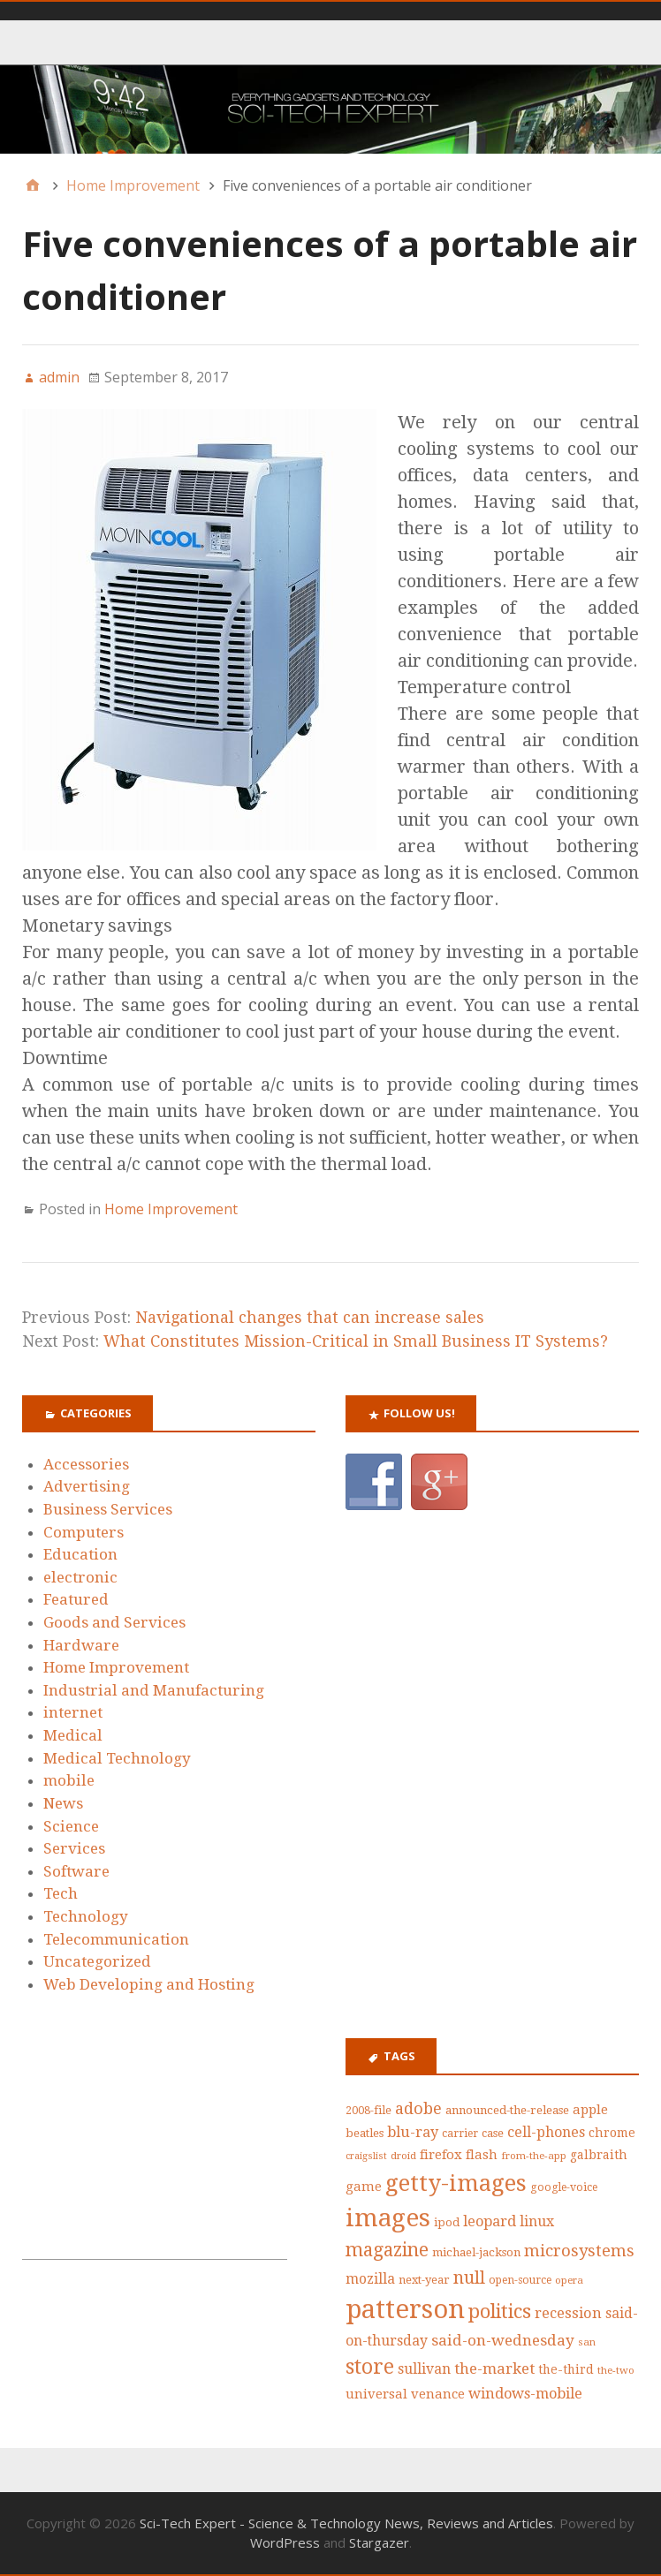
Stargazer (379, 2542)
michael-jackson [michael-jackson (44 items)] (476, 2252)
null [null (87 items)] (469, 2278)
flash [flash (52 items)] (482, 2155)
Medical (73, 1735)
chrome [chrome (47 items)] (612, 2133)
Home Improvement (171, 1209)
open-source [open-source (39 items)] (520, 2280)
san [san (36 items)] (587, 2342)
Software (76, 1871)
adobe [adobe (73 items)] (418, 2108)
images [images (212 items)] (388, 2217)
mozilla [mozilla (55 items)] (370, 2279)
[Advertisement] (154, 2148)
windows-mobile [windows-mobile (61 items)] (525, 2393)
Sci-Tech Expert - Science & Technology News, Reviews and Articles (346, 2523)
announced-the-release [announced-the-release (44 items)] (507, 2110)
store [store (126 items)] (370, 2367)
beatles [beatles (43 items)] (365, 2133)
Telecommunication (116, 1939)
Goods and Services (114, 1622)
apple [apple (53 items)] (590, 2110)
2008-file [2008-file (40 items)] (368, 2110)
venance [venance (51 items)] (438, 2394)
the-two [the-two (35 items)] (615, 2370)
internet (73, 1712)
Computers (83, 1532)
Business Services (107, 1509)
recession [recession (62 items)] (568, 2313)
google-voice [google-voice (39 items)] (563, 2187)
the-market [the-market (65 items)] (494, 2368)
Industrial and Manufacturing (153, 1690)
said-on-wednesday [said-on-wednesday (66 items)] (502, 2340)
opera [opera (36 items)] (569, 2280)
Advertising (86, 1486)
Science (71, 1826)
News (63, 1803)
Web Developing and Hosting (149, 1984)
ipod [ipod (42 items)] (447, 2222)
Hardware (81, 1645)
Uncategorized (97, 1961)
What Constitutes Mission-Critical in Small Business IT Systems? (355, 1341)
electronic (80, 1577)
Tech (60, 1893)
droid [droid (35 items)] (403, 2155)
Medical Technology (117, 1758)
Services (74, 1848)
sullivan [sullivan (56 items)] (424, 2369)
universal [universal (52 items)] (376, 2394)
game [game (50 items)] (364, 2187)
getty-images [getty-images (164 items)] (456, 2183)
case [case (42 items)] (493, 2133)
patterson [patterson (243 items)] (405, 2309)
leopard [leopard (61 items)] (489, 2221)
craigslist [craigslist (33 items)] (366, 2156)
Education (80, 1554)
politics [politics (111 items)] (499, 2311)
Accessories (86, 1464)
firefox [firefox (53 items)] (441, 2155)
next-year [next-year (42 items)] (424, 2279)
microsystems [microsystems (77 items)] (579, 2250)
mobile (69, 1780)
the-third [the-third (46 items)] (566, 2369)
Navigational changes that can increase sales (309, 1317)
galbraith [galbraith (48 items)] (598, 2155)
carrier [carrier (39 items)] (460, 2133)
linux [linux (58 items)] (537, 2221)
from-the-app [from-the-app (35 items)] (533, 2155)
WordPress (285, 2542)
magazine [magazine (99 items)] (387, 2250)
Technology (85, 1916)
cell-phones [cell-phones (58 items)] (546, 2132)
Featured (76, 1599)
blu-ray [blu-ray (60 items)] (412, 2132)
